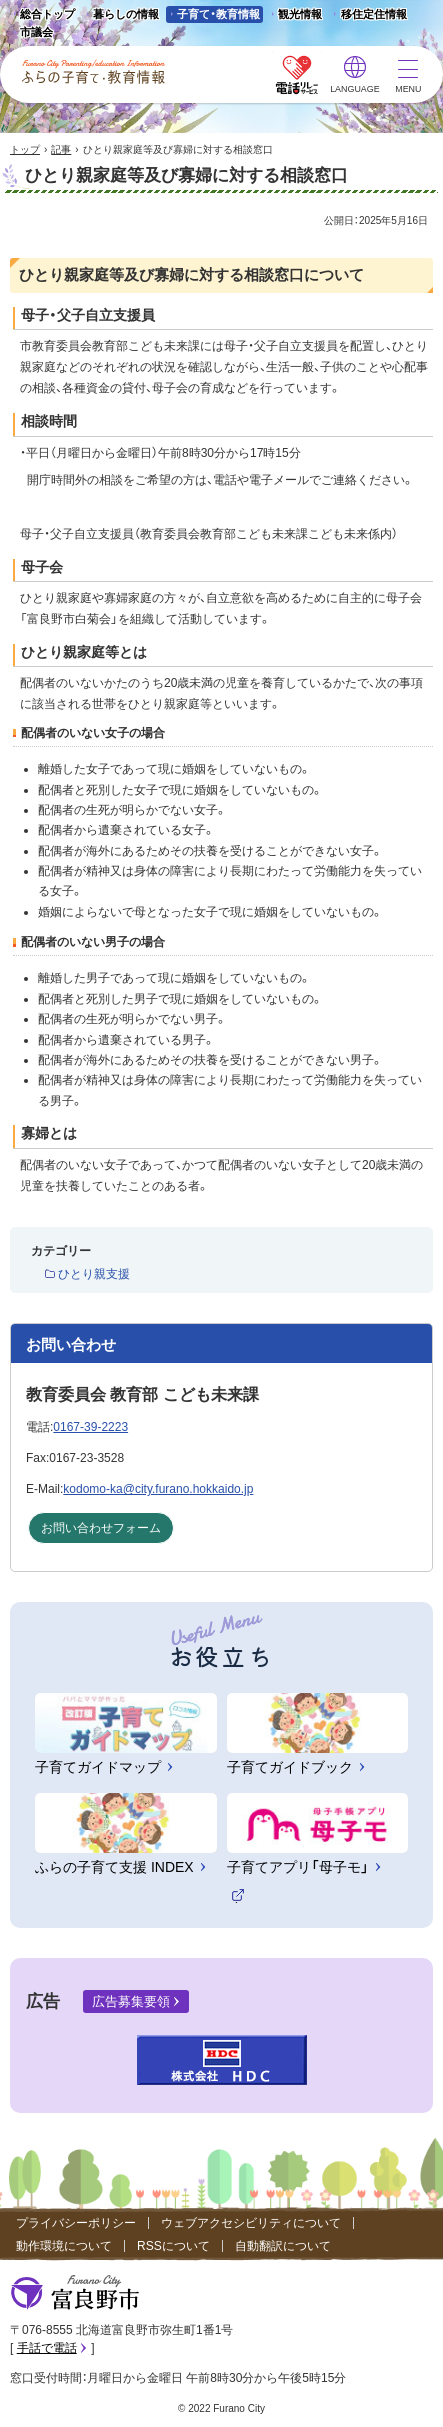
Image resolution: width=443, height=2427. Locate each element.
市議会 (36, 32)
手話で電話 (47, 2348)
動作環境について (64, 2246)
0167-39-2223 (90, 1427)
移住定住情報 (367, 15)
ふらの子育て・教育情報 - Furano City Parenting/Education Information (94, 72)
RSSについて (173, 2246)
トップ (25, 149)
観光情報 (294, 15)
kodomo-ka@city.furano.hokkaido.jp (158, 1489)
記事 (61, 149)
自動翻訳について (283, 2246)
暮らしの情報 (126, 14)
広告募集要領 (131, 2001)
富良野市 (75, 2293)
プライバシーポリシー (76, 2223)
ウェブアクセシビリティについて (251, 2223)
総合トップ (47, 14)
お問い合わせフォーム (101, 1528)
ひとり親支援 (94, 1274)
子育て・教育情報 (218, 14)
